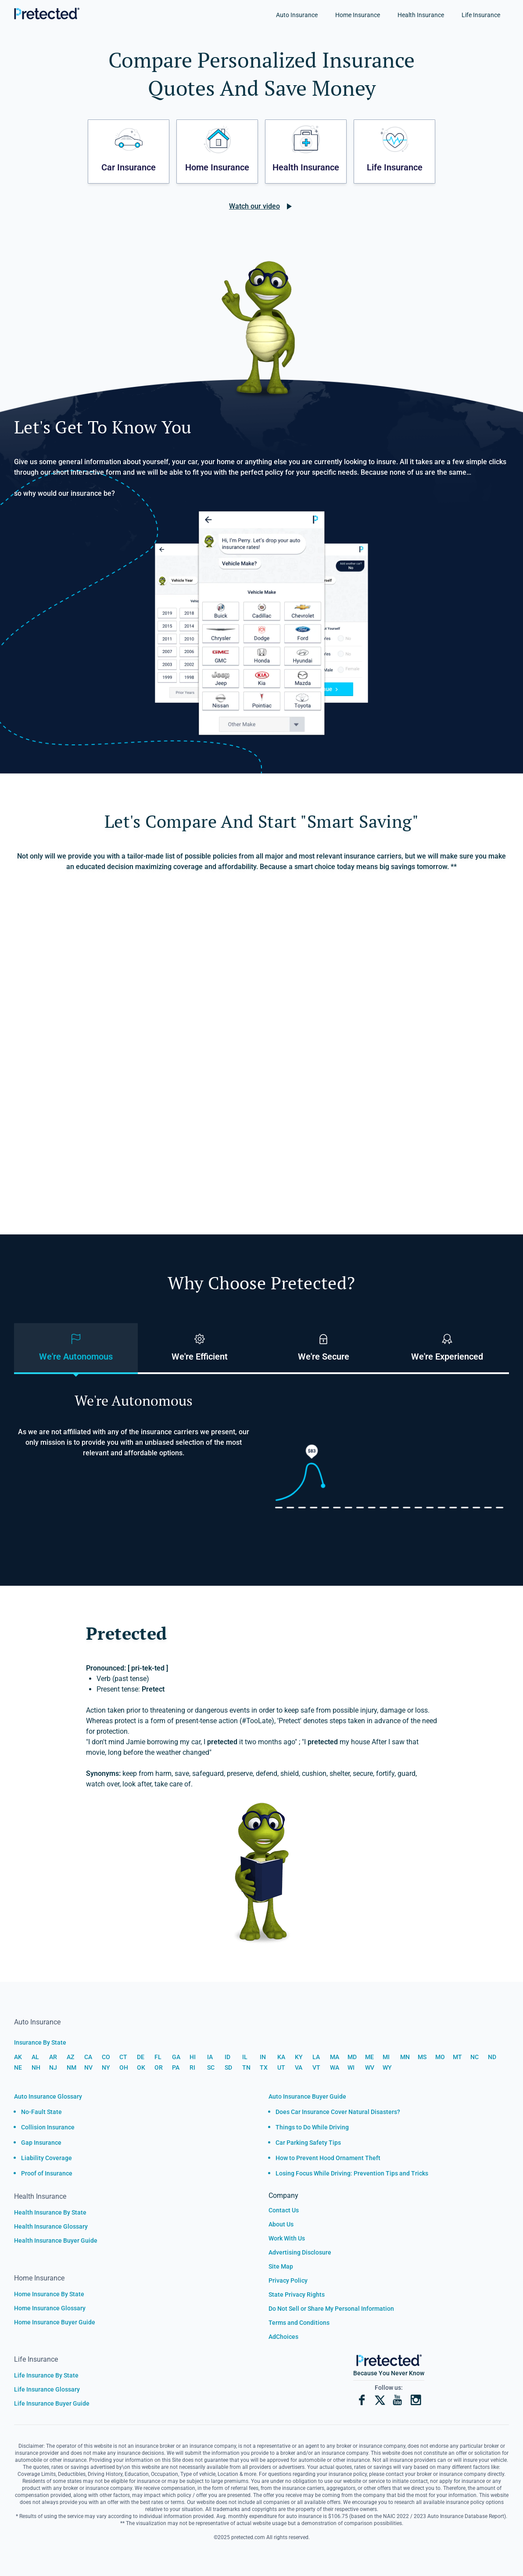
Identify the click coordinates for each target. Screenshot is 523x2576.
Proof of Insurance (46, 2173)
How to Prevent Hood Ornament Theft (328, 2157)
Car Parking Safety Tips (308, 2142)
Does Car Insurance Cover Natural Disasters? (338, 2111)
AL (35, 2056)
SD (228, 2067)
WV (369, 2067)
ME (369, 2056)
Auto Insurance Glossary (48, 2096)
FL (157, 2056)
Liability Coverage (46, 2157)
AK (18, 2056)
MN (405, 2056)
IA (210, 2056)
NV (88, 2067)
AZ (70, 2056)
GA (176, 2056)
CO (106, 2056)
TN (246, 2067)
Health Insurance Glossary (51, 2226)
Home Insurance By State (49, 2294)
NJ (53, 2067)
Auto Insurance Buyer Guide (307, 2096)
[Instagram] (415, 2400)
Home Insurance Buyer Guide (54, 2322)
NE (18, 2067)
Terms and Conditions (299, 2322)
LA (316, 2056)
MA (334, 2056)
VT (316, 2067)
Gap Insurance (41, 2142)
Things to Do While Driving (312, 2127)
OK (141, 2067)
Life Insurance (481, 14)
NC (474, 2056)
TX (264, 2067)
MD (352, 2056)
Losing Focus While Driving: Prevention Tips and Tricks (352, 2173)
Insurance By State (40, 2042)
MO (440, 2056)
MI (386, 2056)
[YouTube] (397, 2400)
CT (123, 2056)
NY (106, 2067)
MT (457, 2056)
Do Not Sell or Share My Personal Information (331, 2308)
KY (299, 2056)
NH (36, 2067)
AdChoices (283, 2336)
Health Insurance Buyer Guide (55, 2240)
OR (158, 2067)
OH (123, 2067)
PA (175, 2067)
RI (192, 2067)
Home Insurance (357, 14)
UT (281, 2067)
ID (227, 2056)
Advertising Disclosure (300, 2252)
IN (263, 2056)
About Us (281, 2224)
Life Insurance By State (46, 2375)
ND (492, 2056)
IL (244, 2056)
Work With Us (287, 2238)
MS (422, 2056)
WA (334, 2067)
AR (53, 2056)
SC (211, 2067)
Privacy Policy (288, 2280)
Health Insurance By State (50, 2212)
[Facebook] (361, 2400)
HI (193, 2056)
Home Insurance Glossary (50, 2308)
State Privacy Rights (297, 2294)
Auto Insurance (297, 14)
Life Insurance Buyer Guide (52, 2403)
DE (140, 2056)
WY (387, 2067)
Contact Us (284, 2210)
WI (351, 2067)
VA (298, 2067)
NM (71, 2067)
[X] (379, 2400)
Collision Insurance (48, 2127)
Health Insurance (421, 14)
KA (281, 2056)
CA (88, 2056)
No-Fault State (41, 2111)
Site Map (281, 2266)
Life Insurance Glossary (47, 2389)
